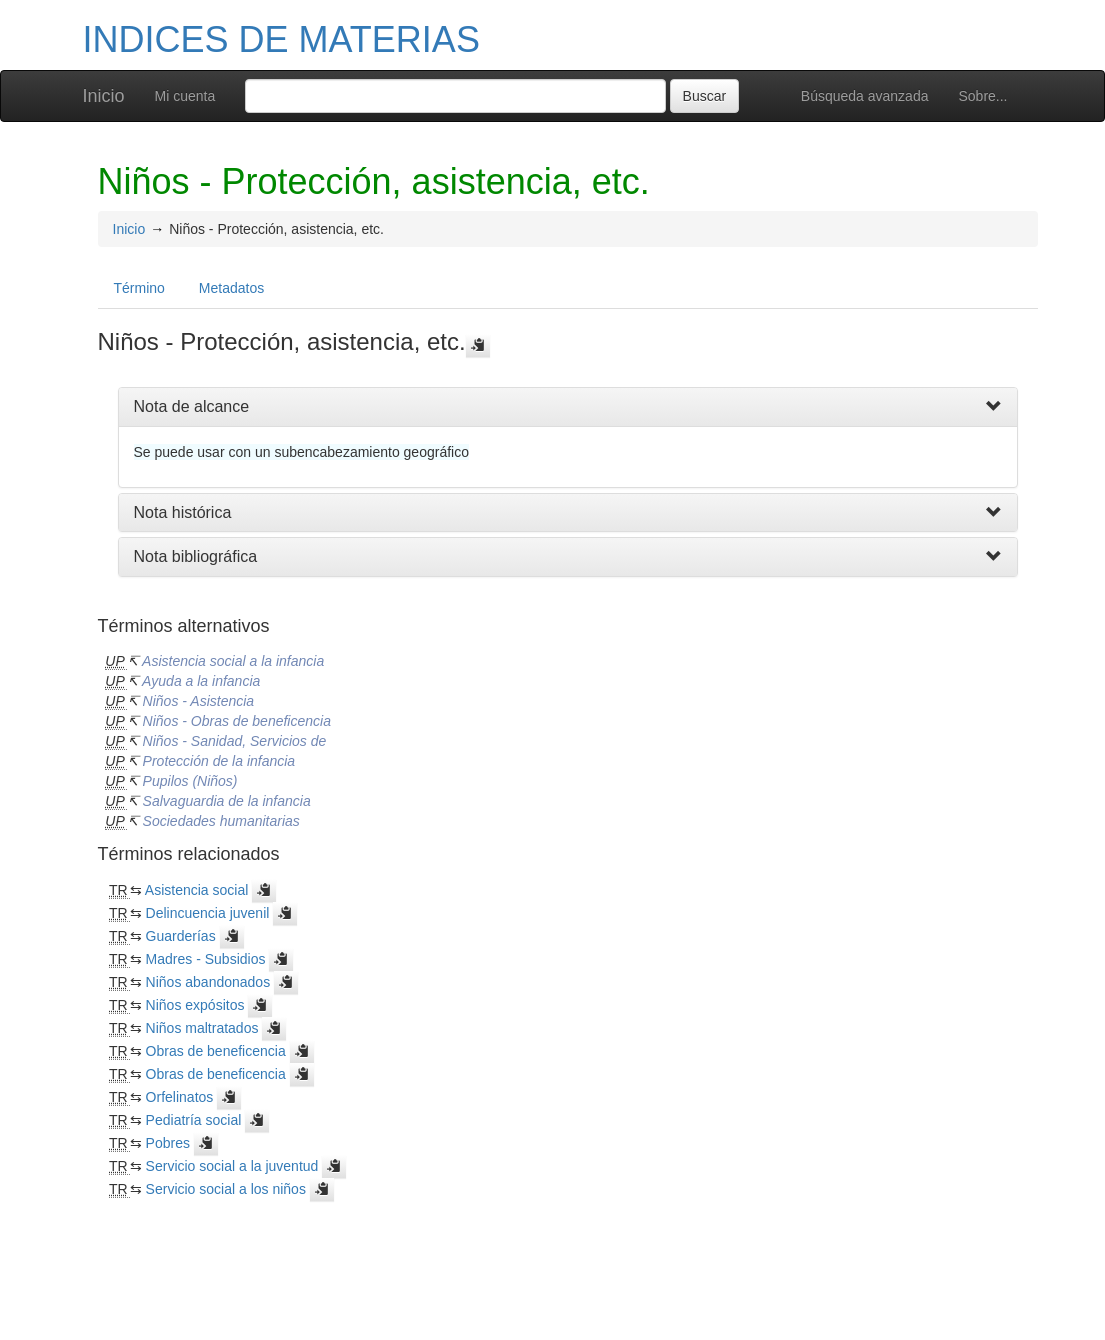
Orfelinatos (180, 1097)
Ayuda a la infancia (201, 681)
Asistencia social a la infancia (233, 661)
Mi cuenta (185, 96)
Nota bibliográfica (196, 556)
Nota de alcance (192, 406)
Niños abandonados (208, 982)
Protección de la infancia (219, 761)
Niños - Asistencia (199, 701)
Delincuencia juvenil (208, 913)
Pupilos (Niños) (190, 781)
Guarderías (181, 936)
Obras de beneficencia (216, 1051)
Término (139, 288)
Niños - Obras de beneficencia (237, 721)
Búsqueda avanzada (865, 96)
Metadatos (231, 288)
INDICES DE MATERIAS (281, 39)
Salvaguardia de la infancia (227, 801)
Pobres (168, 1143)
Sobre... (982, 96)
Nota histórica (183, 512)
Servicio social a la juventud (232, 1166)
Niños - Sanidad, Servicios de (235, 741)
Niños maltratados (202, 1028)
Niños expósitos (195, 1005)
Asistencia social (197, 890)
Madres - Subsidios (206, 959)
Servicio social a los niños (226, 1189)
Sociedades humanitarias (221, 821)
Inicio (104, 96)
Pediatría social (194, 1120)
